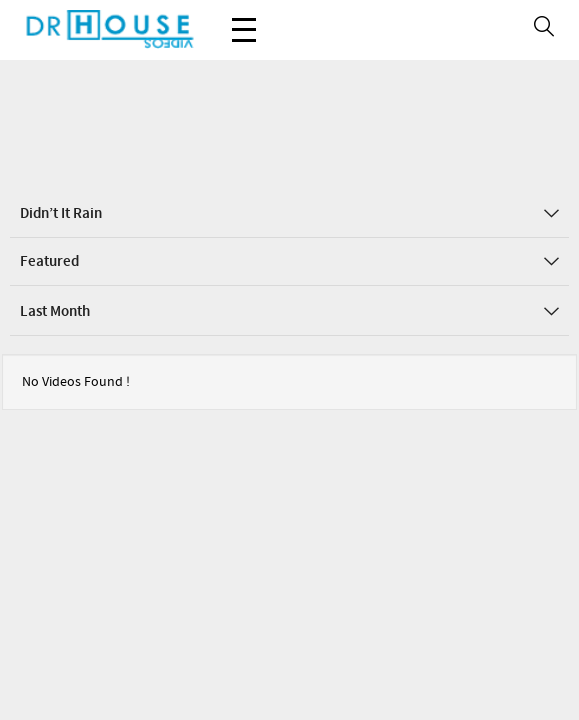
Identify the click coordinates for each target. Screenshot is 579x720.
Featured (289, 202)
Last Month (289, 252)
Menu (244, 19)
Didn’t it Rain (289, 154)
